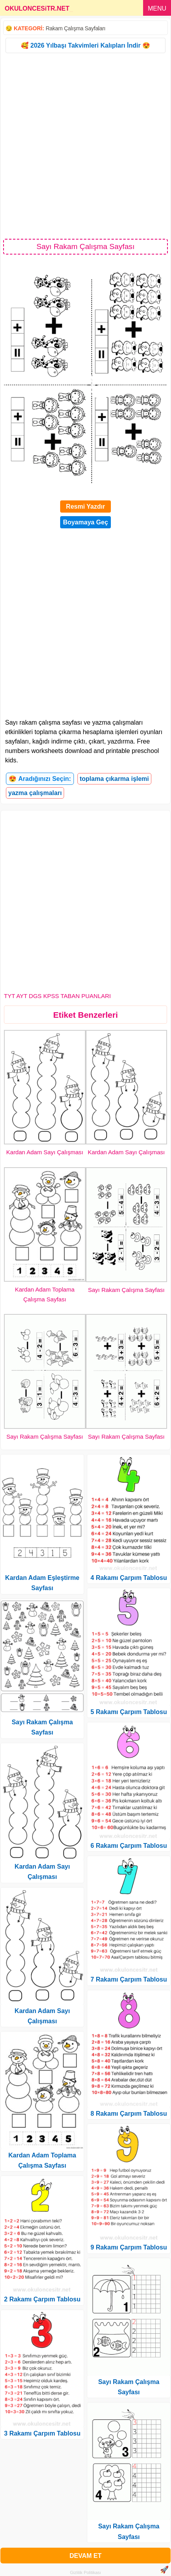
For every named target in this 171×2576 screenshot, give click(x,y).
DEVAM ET (85, 2555)
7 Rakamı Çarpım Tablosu (128, 1979)
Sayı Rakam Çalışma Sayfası (126, 1289)
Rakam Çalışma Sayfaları (75, 28)
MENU (157, 8)
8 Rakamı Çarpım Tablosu (128, 2113)
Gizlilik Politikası (85, 2572)
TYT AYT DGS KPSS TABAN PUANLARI (57, 996)
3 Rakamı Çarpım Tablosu (42, 2433)
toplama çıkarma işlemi (114, 778)
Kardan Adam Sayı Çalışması (44, 1152)
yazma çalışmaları (35, 793)
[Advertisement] (85, 145)
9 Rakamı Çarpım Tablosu (128, 2247)
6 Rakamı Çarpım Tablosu (128, 1845)
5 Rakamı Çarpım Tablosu (128, 1712)
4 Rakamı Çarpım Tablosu (128, 1577)
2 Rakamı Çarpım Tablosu (42, 2299)
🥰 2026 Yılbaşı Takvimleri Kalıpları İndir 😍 (85, 45)
